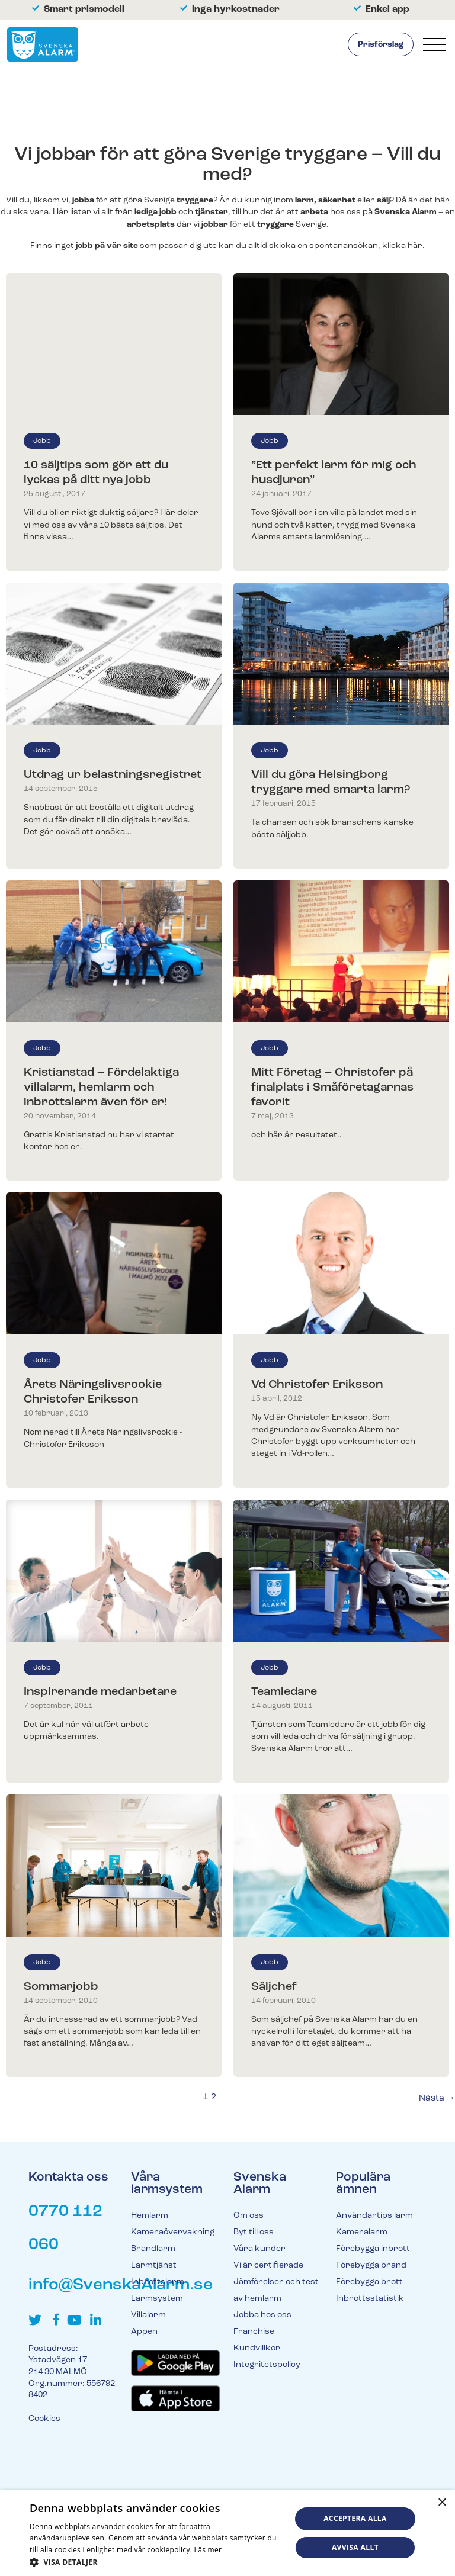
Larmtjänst (154, 2265)
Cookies (44, 2418)
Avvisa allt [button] (355, 2547)
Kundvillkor (256, 2348)
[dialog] (227, 2533)
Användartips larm (374, 2215)
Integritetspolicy (266, 2364)
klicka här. (403, 246)
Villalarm (148, 2315)
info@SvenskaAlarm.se (120, 2285)
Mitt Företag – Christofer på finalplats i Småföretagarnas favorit (332, 1087)
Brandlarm (153, 2248)
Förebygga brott (369, 2282)
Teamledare (284, 1692)
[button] (156, 2561)
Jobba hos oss (262, 2315)
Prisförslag (380, 44)
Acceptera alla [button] (355, 2518)
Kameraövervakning (172, 2232)
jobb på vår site (107, 246)
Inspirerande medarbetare (100, 1692)
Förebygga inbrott (373, 2248)
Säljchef (274, 1987)
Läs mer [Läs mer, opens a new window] (208, 2550)
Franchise (253, 2331)
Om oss (248, 2215)
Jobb (42, 441)
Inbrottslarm (157, 2282)
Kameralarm (361, 2232)
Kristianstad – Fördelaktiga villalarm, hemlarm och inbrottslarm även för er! (101, 1087)
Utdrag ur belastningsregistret (112, 775)
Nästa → (437, 2098)
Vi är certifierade (268, 2265)
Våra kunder (259, 2248)
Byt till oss (253, 2232)
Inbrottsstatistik (370, 2298)
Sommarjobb (61, 1987)
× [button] (441, 2502)
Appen (144, 2331)
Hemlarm (149, 2215)
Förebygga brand (371, 2265)
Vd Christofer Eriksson (317, 1385)
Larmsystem (157, 2298)
